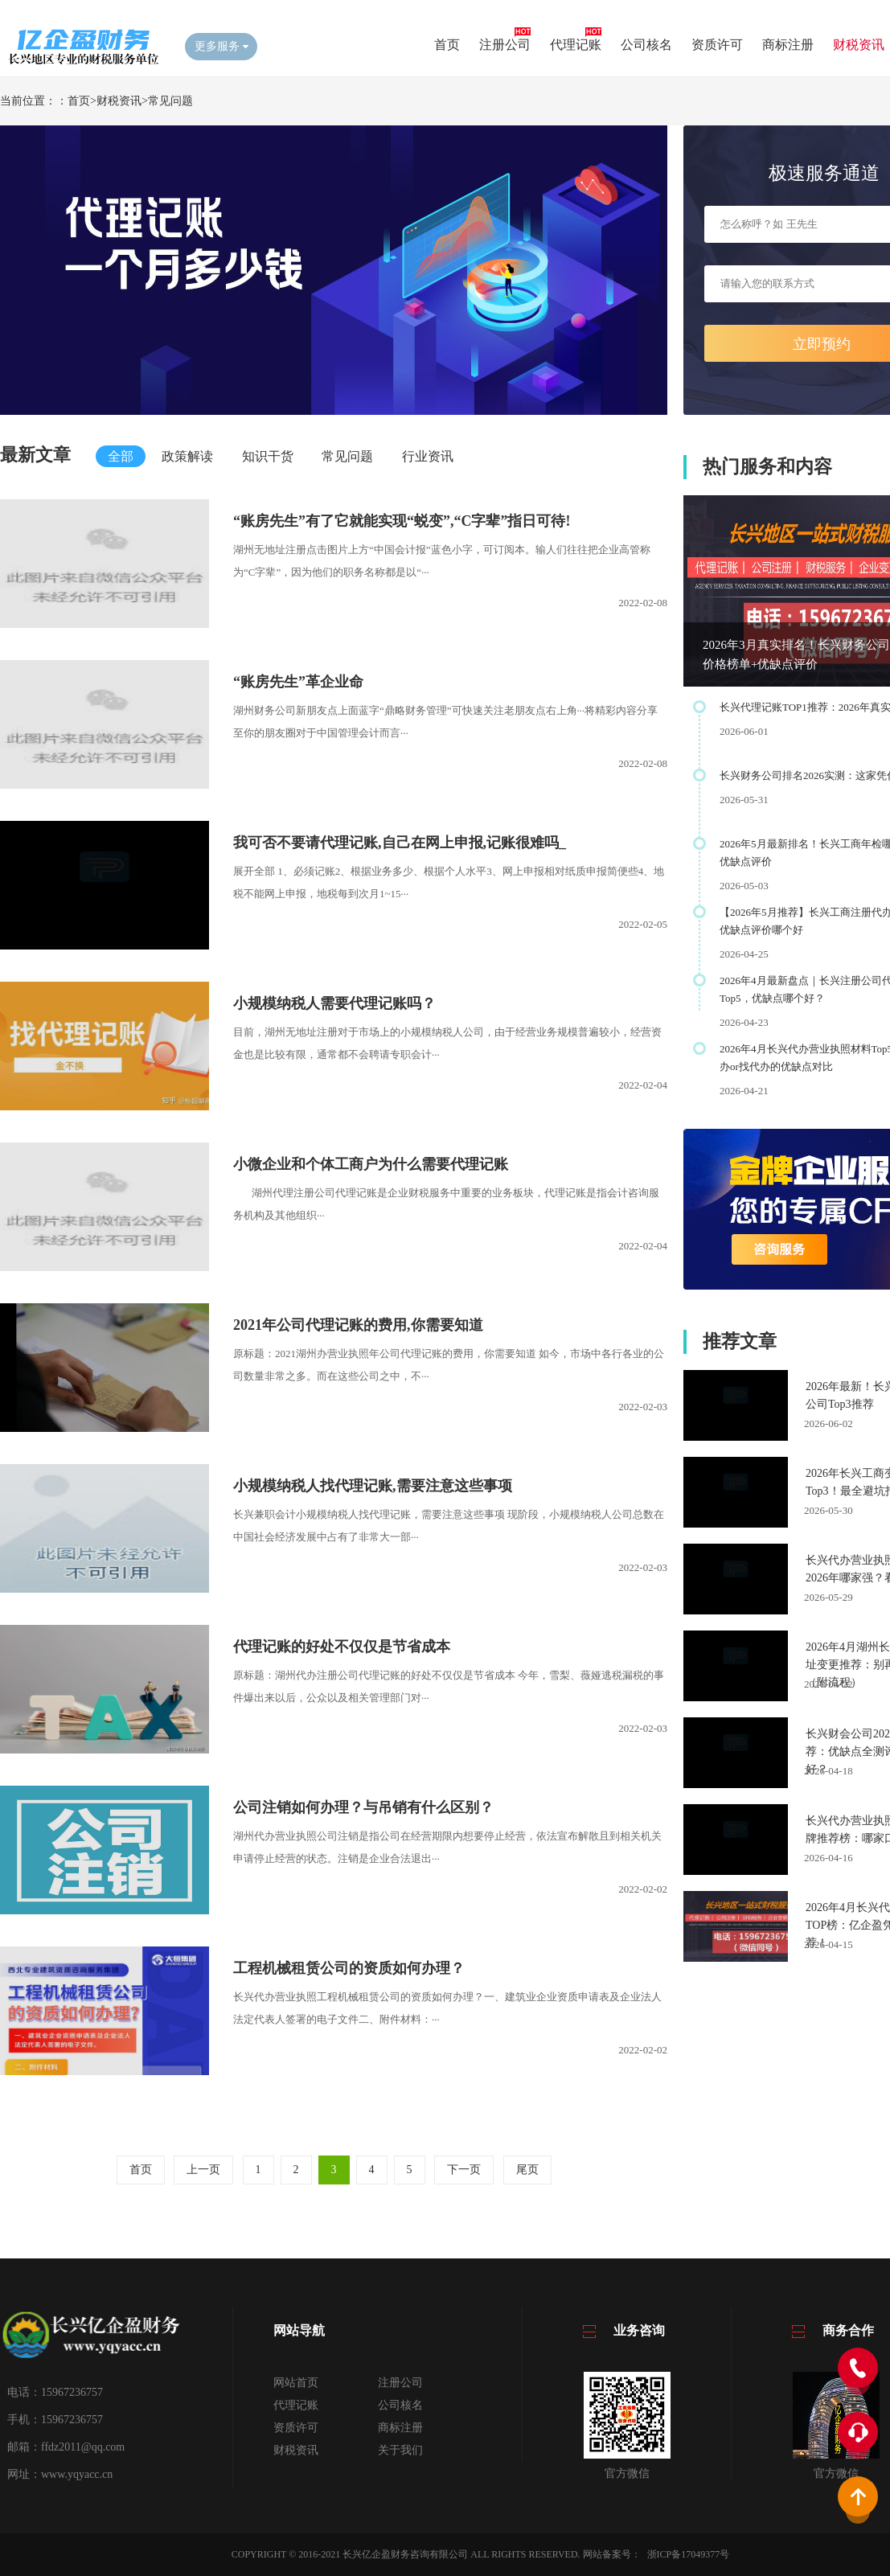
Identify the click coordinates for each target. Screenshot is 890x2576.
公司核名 (646, 44)
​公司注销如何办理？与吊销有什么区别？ (363, 1807)
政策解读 (187, 456)
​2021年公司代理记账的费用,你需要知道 (358, 1325)
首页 (447, 44)
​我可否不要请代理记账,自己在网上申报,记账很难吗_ (399, 843)
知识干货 (267, 456)
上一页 (203, 2170)
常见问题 (170, 101)
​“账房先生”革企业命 (298, 682)
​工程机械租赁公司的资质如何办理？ (349, 1968)
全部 (120, 456)
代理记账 (575, 44)
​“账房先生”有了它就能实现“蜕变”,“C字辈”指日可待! (402, 521)
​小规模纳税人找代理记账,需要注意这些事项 (372, 1486)
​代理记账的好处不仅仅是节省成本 (341, 1647)
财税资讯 (858, 44)
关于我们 (400, 2450)
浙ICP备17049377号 (688, 2554)
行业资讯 (427, 456)
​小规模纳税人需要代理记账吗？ (334, 1003)
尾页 (527, 2170)
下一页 (464, 2170)
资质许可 (717, 44)
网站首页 (295, 2383)
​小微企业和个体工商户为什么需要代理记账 (370, 1164)
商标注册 (788, 44)
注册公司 (505, 44)
